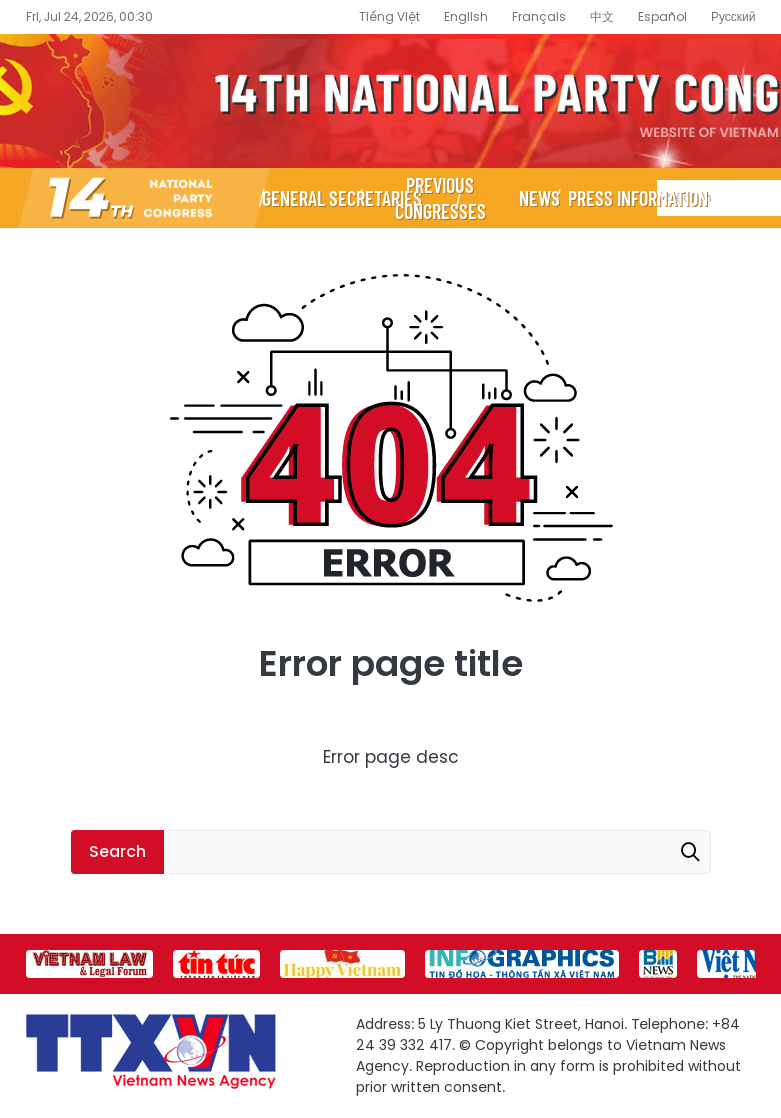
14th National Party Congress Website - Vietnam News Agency (390, 101)
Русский (733, 16)
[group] (89, 964)
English (466, 16)
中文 (602, 16)
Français (539, 16)
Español (662, 16)
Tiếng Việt (389, 16)
